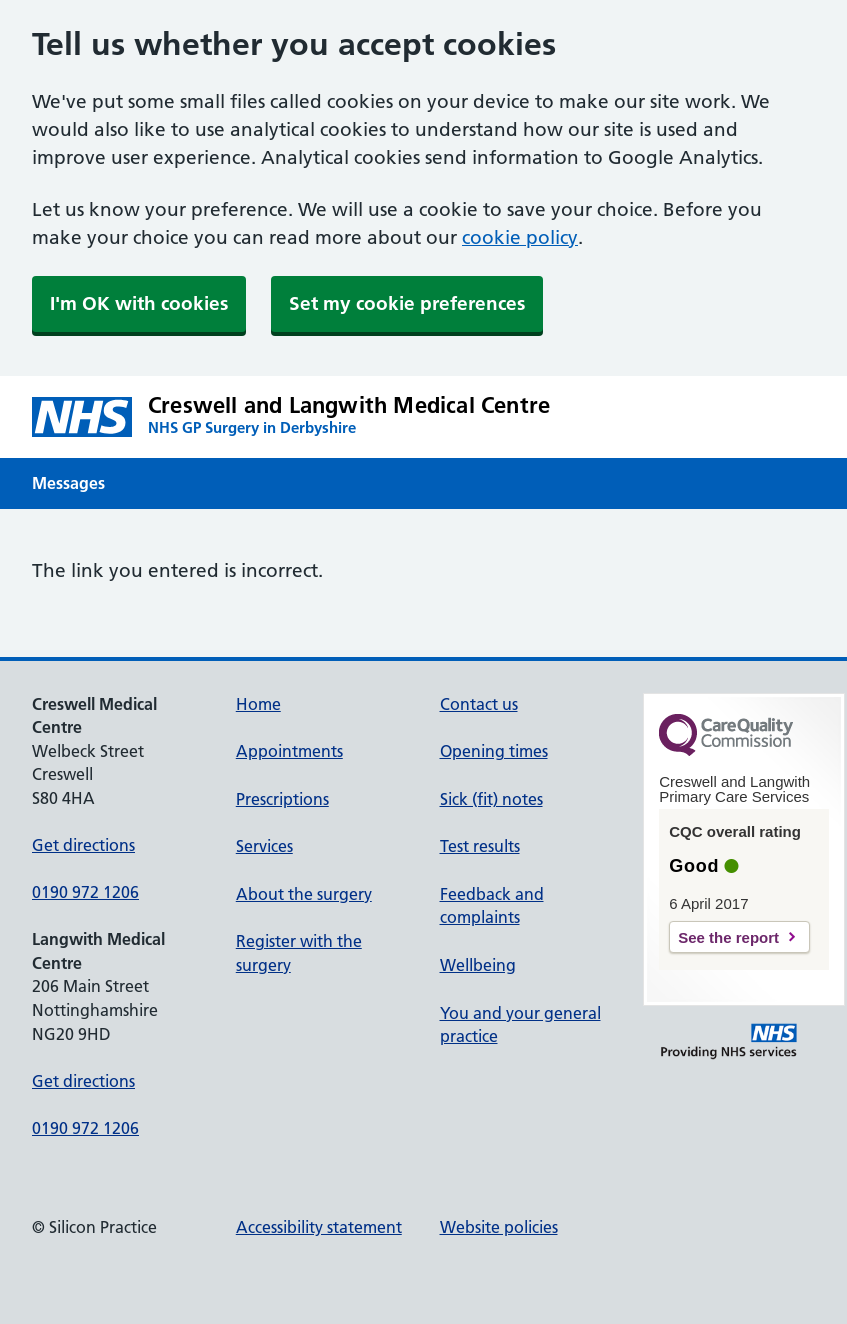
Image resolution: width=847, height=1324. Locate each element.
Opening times (494, 751)
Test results (480, 846)
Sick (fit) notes (491, 799)
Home (258, 704)
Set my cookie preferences (407, 303)
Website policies (499, 1227)
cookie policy (520, 237)
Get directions (83, 845)
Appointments (289, 751)
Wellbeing (478, 965)
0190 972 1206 (85, 892)
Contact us (479, 704)
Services (264, 846)
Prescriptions (282, 799)
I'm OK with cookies (139, 303)
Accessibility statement (319, 1227)
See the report (728, 937)
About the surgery (304, 894)
